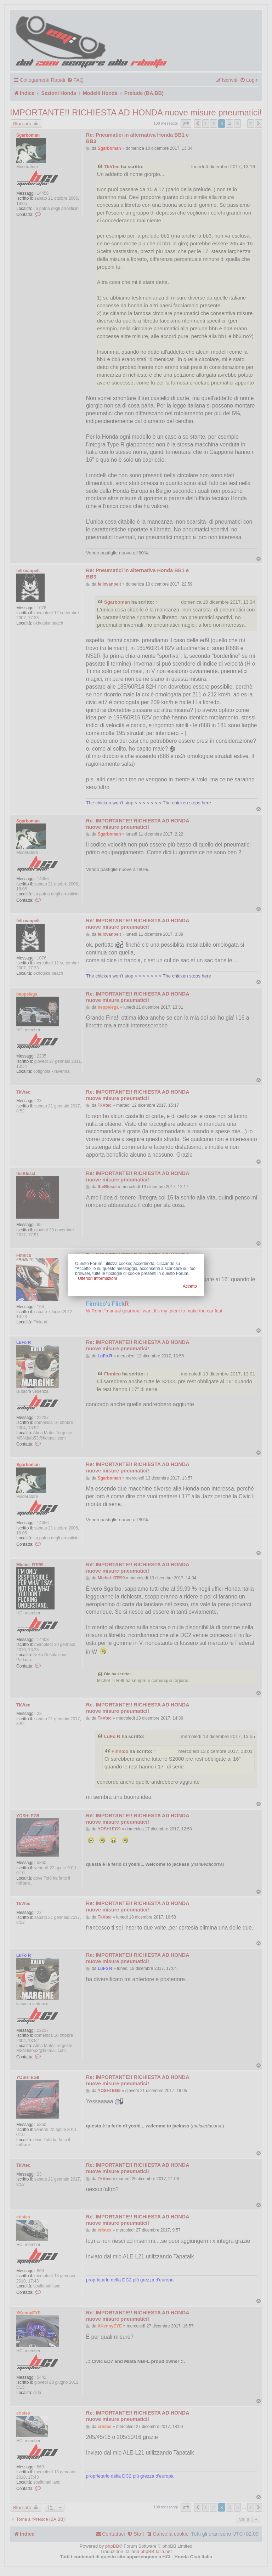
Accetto (190, 1286)
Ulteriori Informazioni (97, 1278)
